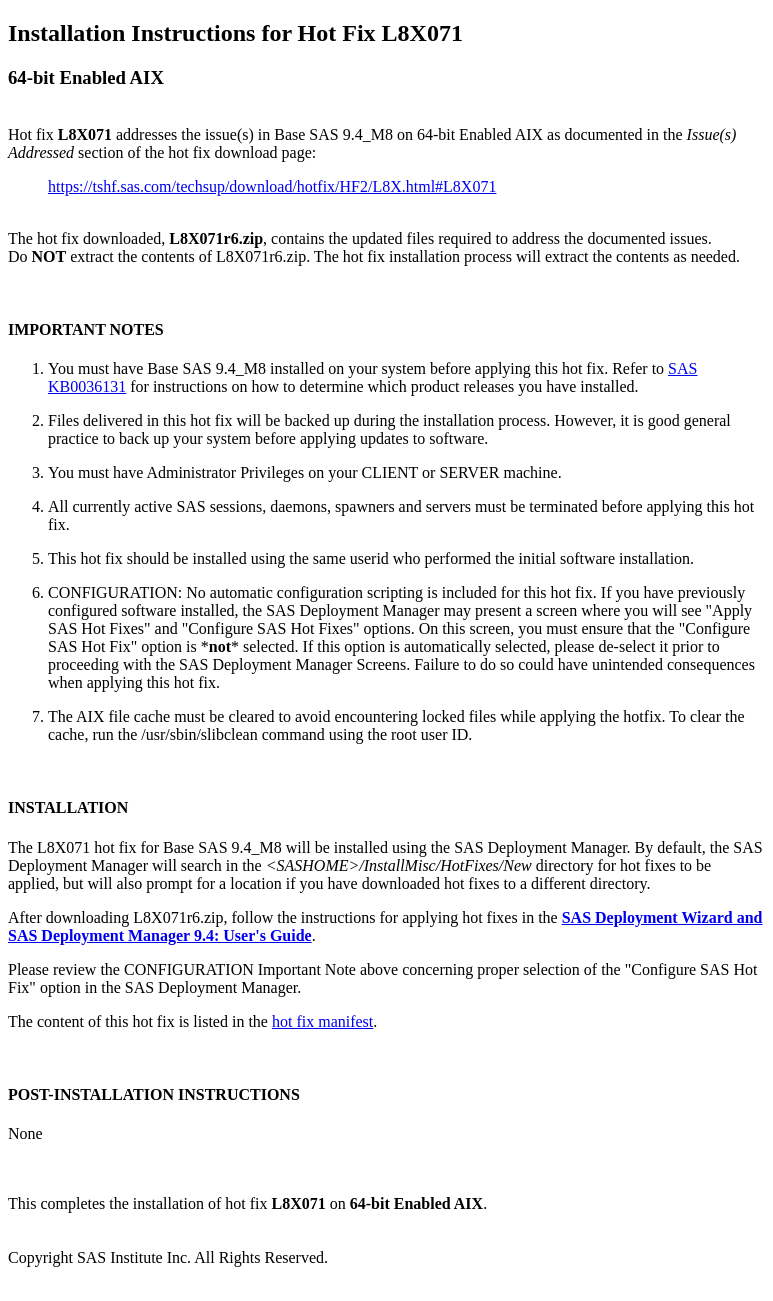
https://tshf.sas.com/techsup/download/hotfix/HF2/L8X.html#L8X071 (272, 186)
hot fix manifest (322, 1021)
